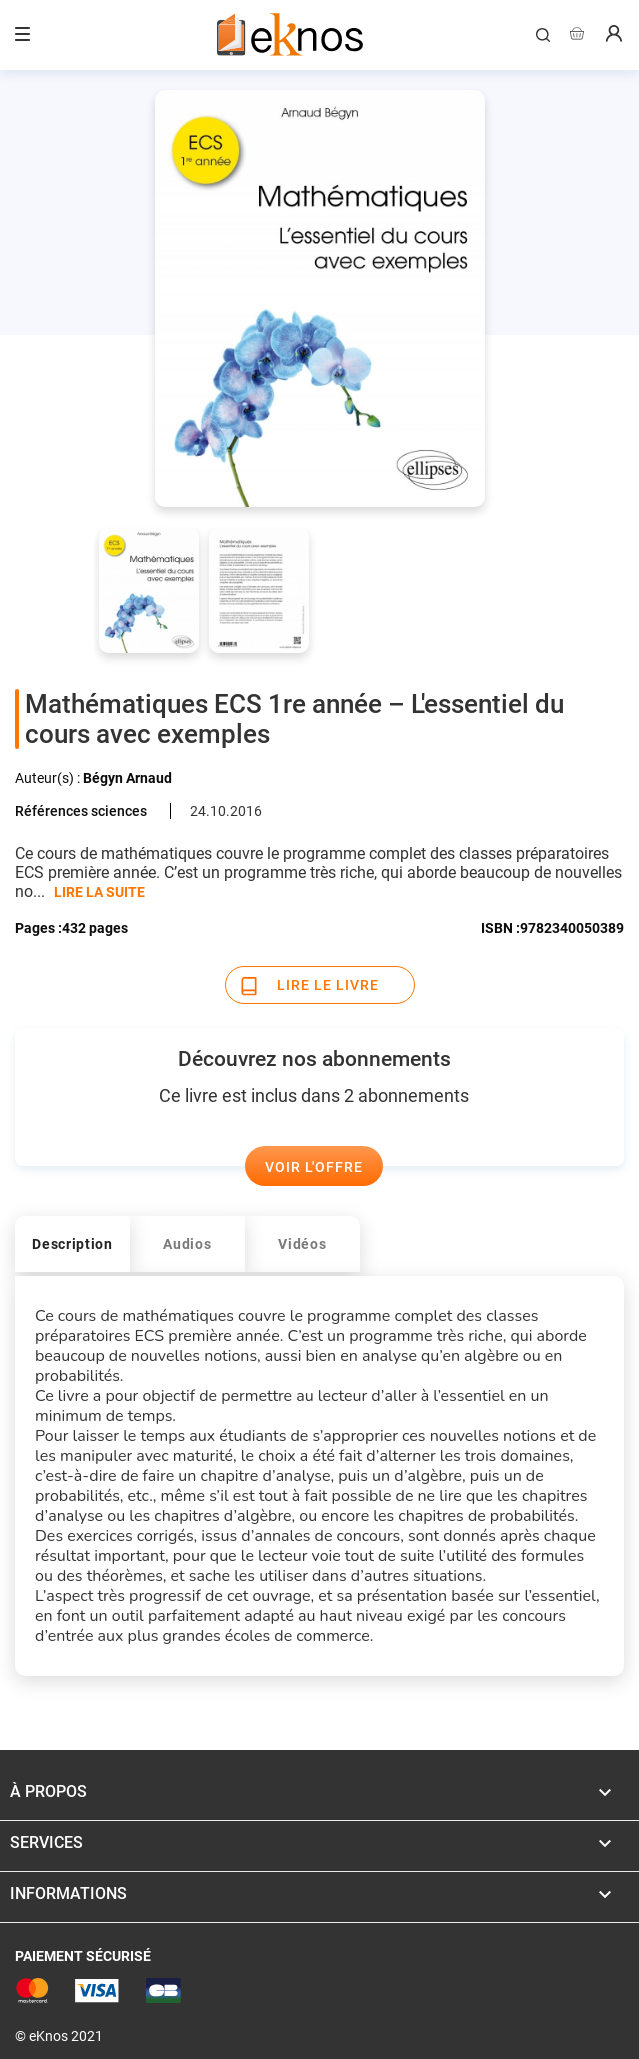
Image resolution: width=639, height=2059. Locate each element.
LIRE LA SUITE (99, 892)
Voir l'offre (314, 1167)
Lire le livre (328, 985)
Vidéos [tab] (302, 1244)
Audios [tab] (187, 1244)
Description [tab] (72, 1244)
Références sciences (81, 811)
